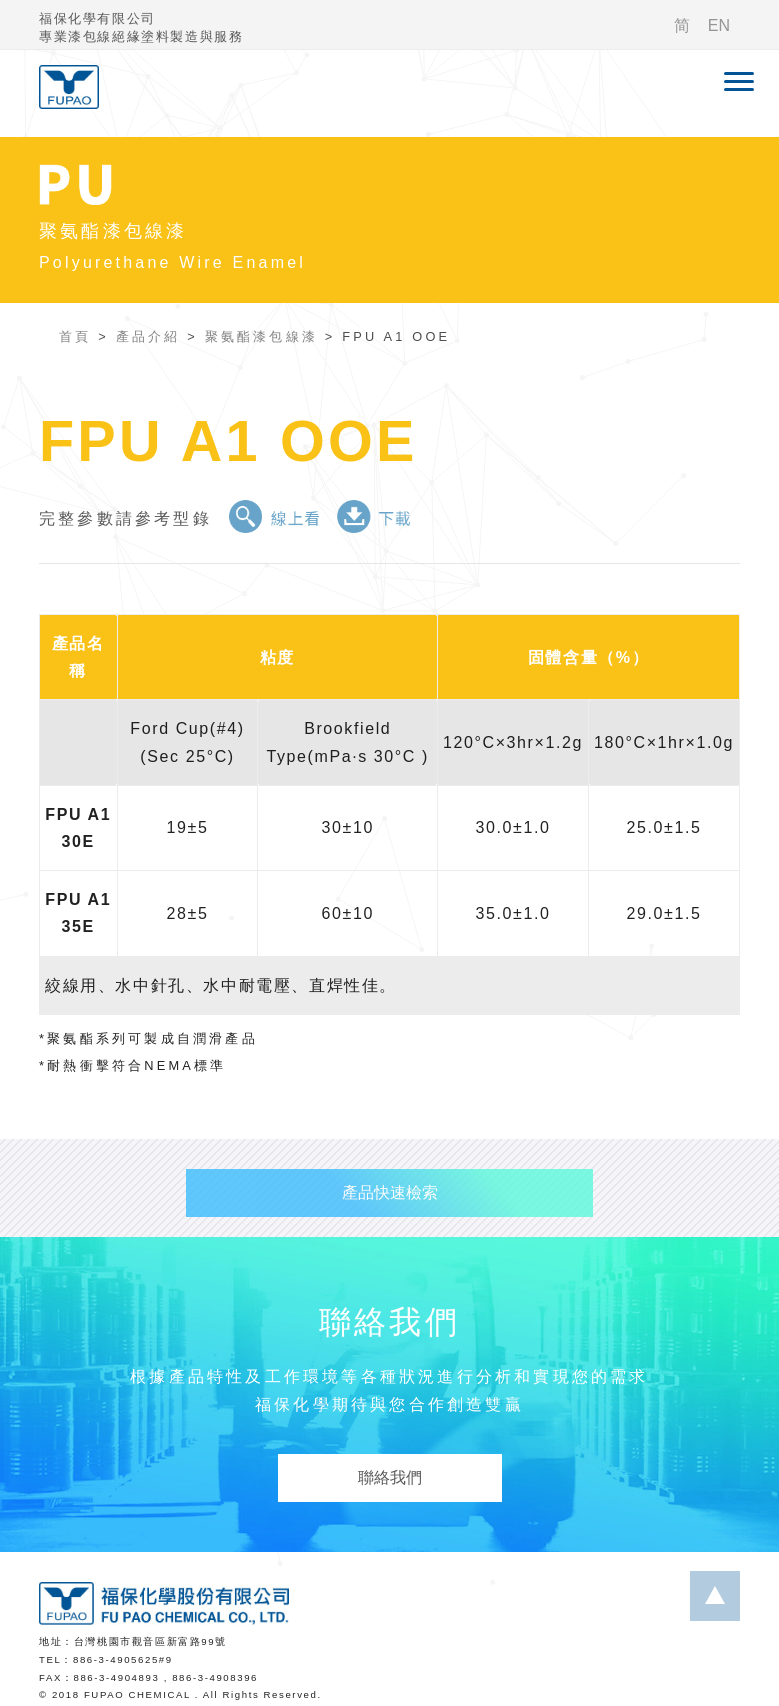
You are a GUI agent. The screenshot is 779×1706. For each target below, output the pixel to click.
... (715, 1596)
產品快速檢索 (390, 1192)
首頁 (75, 336)
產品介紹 (148, 336)
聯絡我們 (390, 1477)
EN (719, 25)
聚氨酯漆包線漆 (261, 336)
